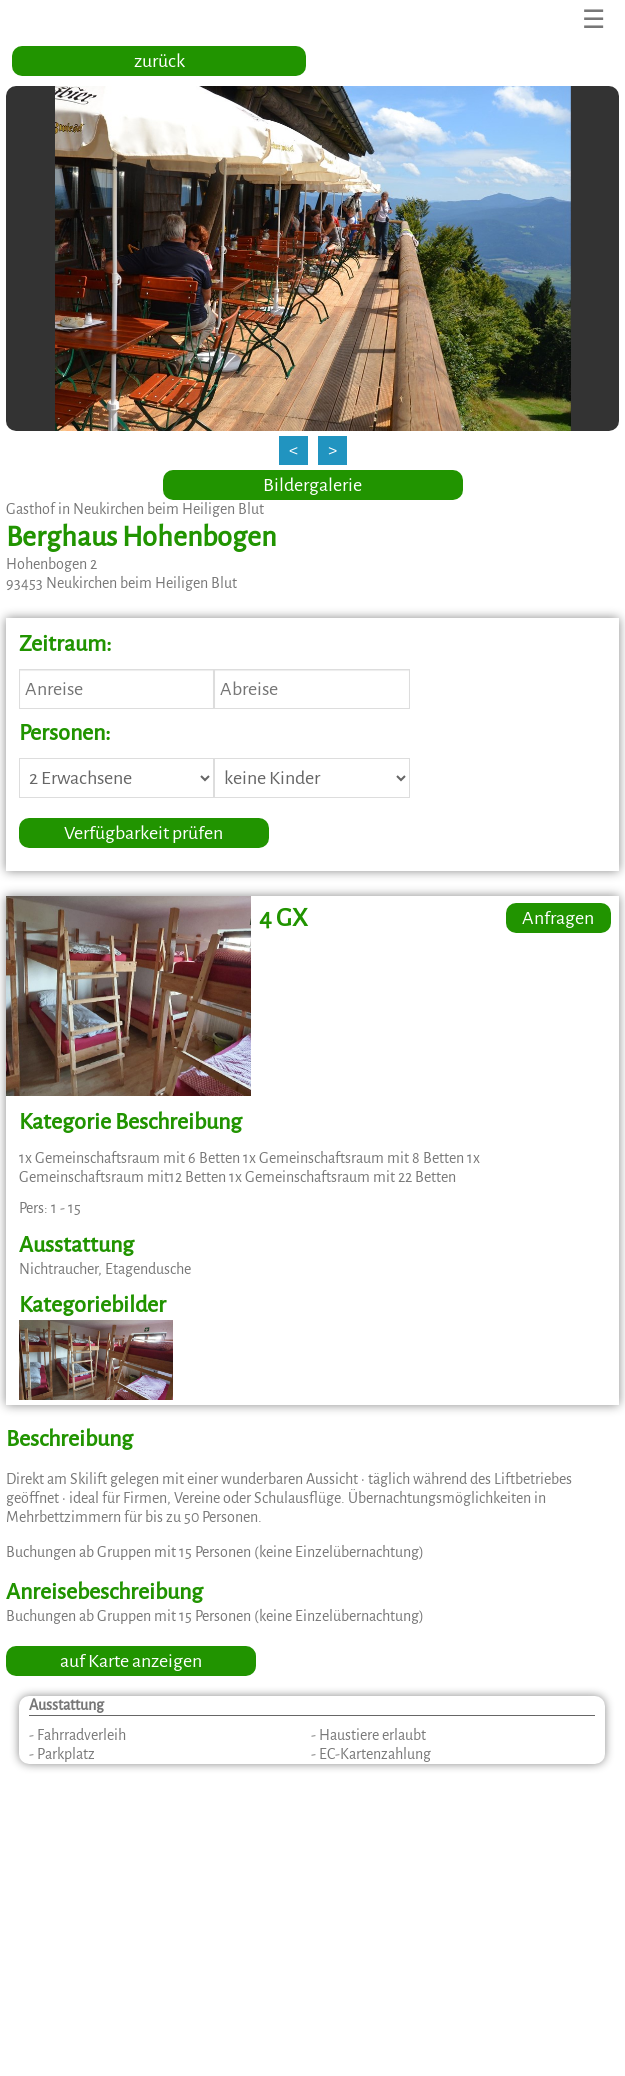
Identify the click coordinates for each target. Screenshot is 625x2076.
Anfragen (558, 918)
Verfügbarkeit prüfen (143, 833)
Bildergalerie (312, 485)
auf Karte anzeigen (131, 1661)
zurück (159, 61)
